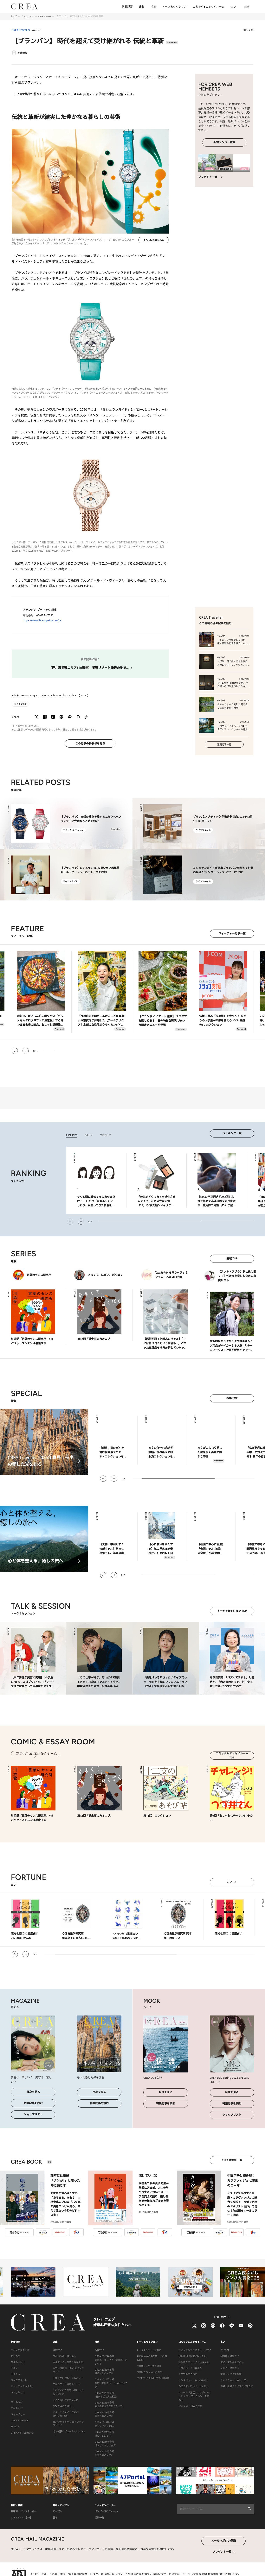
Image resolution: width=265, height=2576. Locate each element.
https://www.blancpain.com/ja (42, 620)
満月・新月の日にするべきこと (236, 2386)
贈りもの (15, 2356)
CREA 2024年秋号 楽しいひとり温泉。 (105, 2424)
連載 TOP (232, 1258)
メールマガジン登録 (223, 2540)
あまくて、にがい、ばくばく (193, 2386)
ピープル (57, 2511)
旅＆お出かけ (18, 2362)
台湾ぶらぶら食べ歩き (64, 2356)
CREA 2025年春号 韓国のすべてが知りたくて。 (110, 2404)
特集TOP (99, 2350)
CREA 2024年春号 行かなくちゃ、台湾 (105, 2444)
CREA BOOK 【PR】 (21, 2517)
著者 (55, 2517)
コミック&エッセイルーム (208, 6)
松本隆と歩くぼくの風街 (149, 2372)
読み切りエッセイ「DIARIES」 (194, 2362)
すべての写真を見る (153, 239)
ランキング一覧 (232, 1133)
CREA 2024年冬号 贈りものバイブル (104, 2453)
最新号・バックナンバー (23, 2511)
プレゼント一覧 (207, 177)
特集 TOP (232, 1398)
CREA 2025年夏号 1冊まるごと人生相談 (106, 2395)
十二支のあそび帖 (187, 2374)
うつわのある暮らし (63, 2406)
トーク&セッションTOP (149, 2350)
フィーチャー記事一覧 (232, 933)
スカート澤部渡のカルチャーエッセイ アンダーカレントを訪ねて (194, 2396)
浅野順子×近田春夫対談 (149, 2366)
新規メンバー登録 (224, 142)
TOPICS (15, 2426)
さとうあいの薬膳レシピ (65, 2400)
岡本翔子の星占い (229, 2356)
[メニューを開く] (246, 6)
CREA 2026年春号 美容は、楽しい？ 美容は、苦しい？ (111, 2360)
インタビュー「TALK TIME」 (193, 2380)
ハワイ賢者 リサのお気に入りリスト (68, 2370)
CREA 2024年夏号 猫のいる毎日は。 (104, 2434)
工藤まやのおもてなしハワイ (68, 2378)
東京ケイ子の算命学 (230, 2374)
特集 (153, 6)
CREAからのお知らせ (22, 2432)
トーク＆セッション (174, 6)
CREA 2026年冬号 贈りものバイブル (104, 2371)
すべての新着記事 (20, 2350)
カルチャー (17, 2374)
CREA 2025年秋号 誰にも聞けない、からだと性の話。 (111, 2383)
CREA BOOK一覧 (232, 2160)
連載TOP (57, 2350)
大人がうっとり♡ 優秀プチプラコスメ (68, 2424)
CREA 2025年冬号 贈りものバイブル (104, 2414)
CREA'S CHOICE (20, 2420)
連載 (141, 6)
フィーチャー (18, 2414)
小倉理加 (22, 52)
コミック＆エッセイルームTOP (232, 1755)
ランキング (17, 2402)
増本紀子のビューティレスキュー (69, 2433)
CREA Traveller (26, 30)
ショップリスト (33, 2114)
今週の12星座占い (229, 2368)
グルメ (14, 2368)
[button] (15, 1051)
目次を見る (33, 2092)
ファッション (20, 703)
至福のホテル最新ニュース (67, 2384)
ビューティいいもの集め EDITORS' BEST (65, 2414)
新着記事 (127, 6)
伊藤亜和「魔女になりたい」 (193, 2356)
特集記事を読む (33, 2103)
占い (233, 6)
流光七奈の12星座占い (232, 2362)
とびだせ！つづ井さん (190, 2368)
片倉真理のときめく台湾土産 (68, 2362)
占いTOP (232, 1882)
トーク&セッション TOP (232, 1611)
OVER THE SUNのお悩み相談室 (153, 2378)
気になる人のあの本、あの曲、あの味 (153, 2358)
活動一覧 (99, 2517)
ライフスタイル (19, 2380)
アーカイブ (17, 2408)
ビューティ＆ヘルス (21, 2386)
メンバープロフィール (106, 2511)
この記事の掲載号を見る (90, 743)
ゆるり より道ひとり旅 (190, 2406)
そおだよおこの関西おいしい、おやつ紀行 (69, 2392)
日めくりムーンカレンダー (234, 2380)
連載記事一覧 (224, 744)
